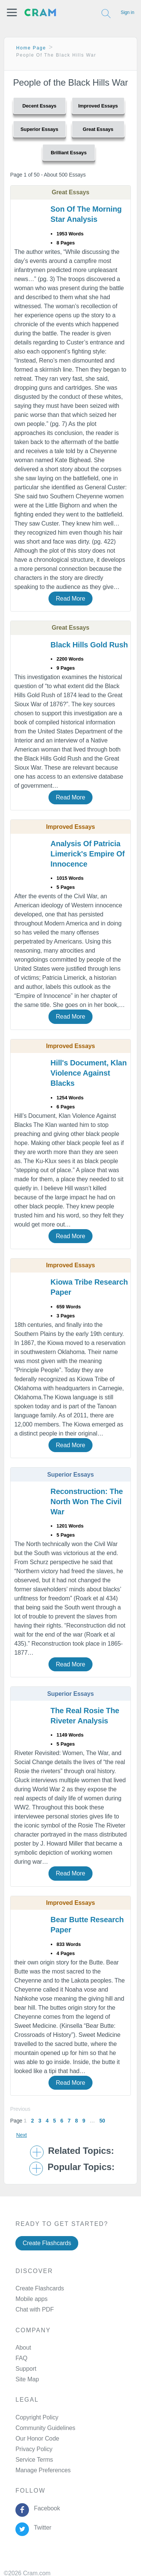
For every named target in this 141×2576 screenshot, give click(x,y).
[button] (12, 12)
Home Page (31, 48)
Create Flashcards (47, 2243)
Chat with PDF (34, 2309)
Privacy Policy (33, 2449)
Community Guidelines (45, 2428)
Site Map (27, 2379)
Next (21, 2135)
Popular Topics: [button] (80, 2167)
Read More (70, 598)
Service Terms (34, 2459)
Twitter (41, 2527)
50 (102, 2121)
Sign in (127, 12)
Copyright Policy (36, 2417)
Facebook (45, 2508)
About (23, 2347)
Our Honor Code (37, 2438)
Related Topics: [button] (81, 2151)
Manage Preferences (43, 2470)
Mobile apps (31, 2299)
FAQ (21, 2358)
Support (25, 2368)
